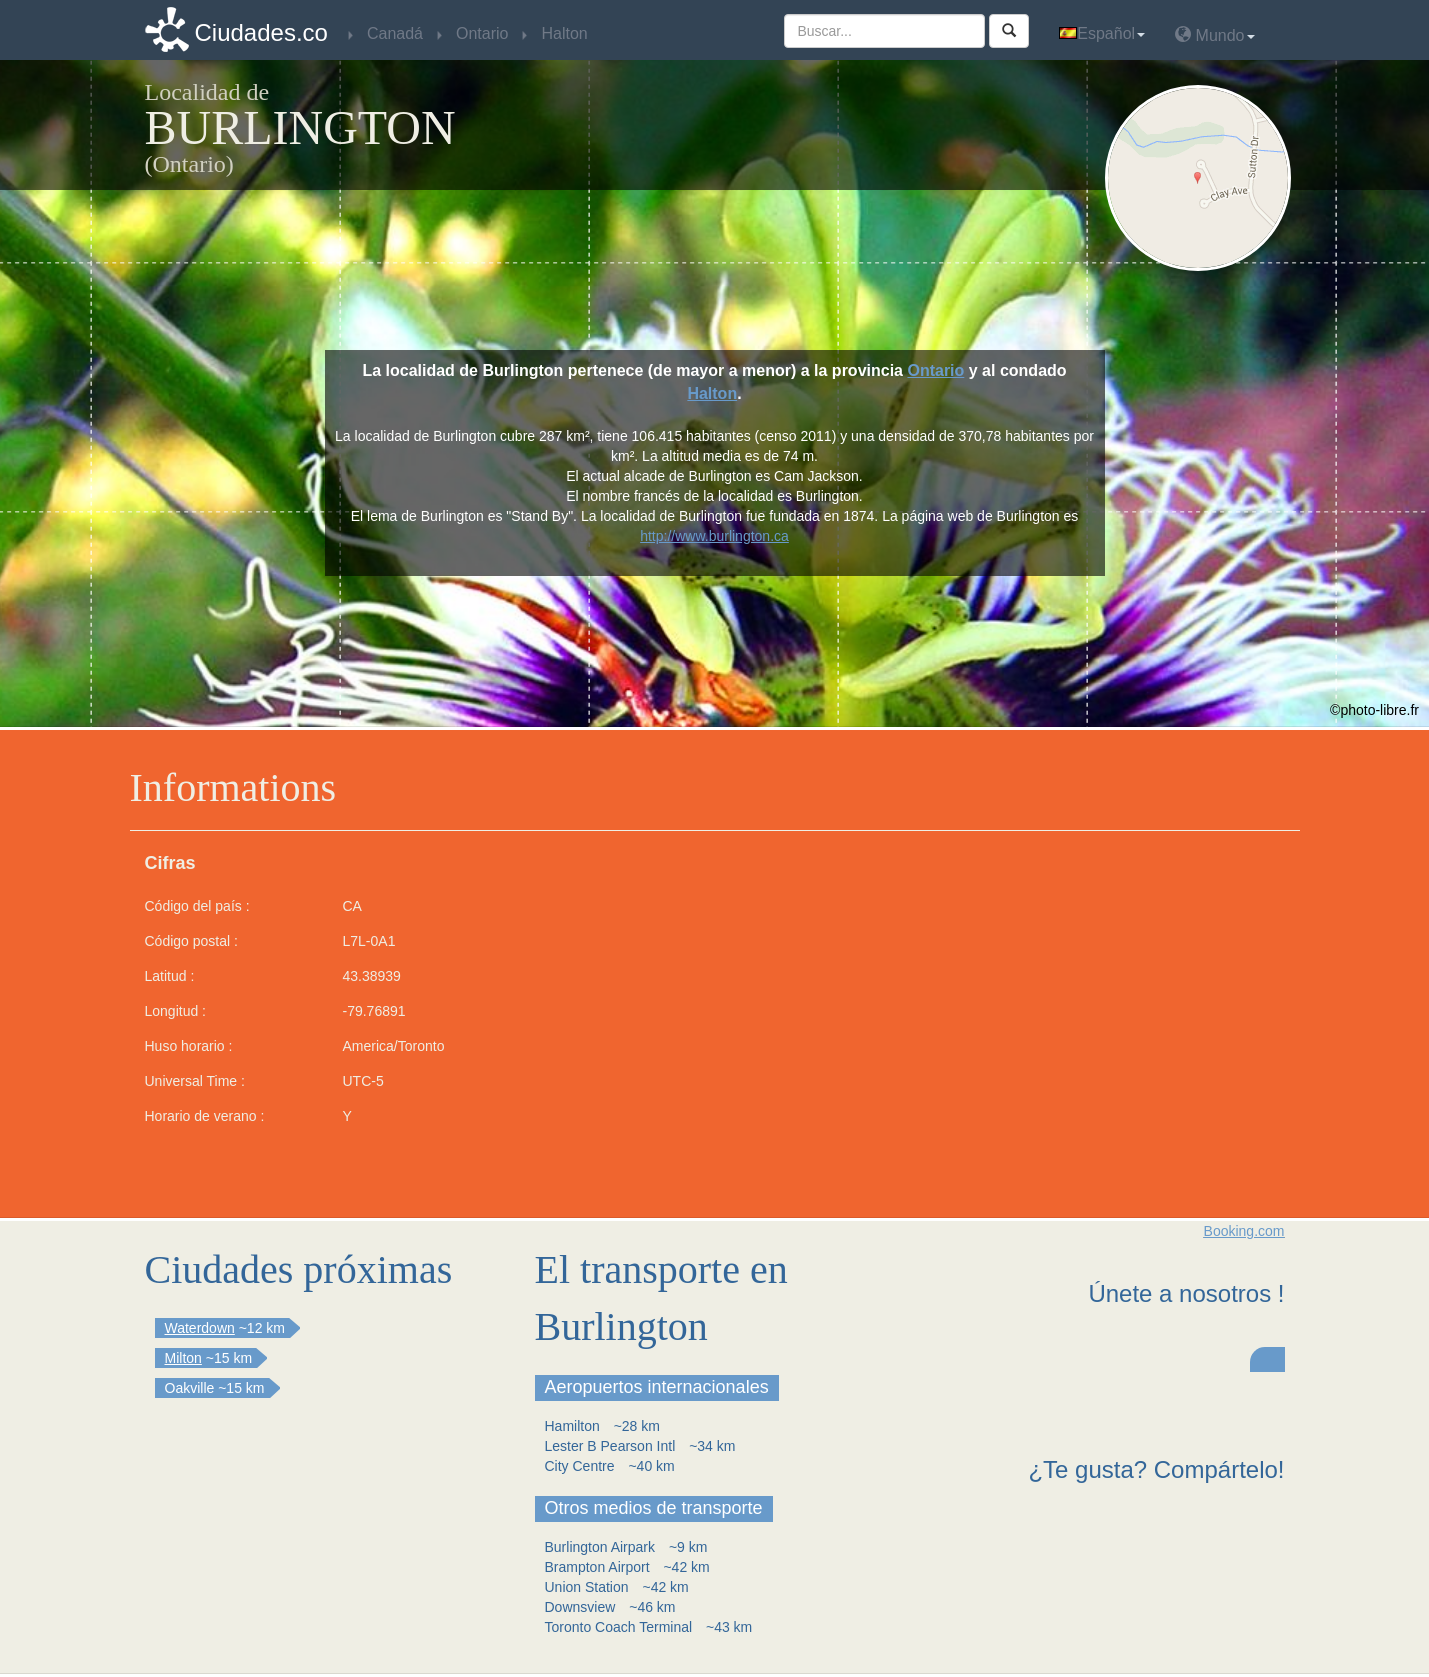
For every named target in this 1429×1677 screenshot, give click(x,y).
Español (1102, 33)
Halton (712, 393)
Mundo (1214, 34)
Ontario (935, 370)
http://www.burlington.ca (714, 536)
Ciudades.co (261, 32)
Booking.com (1244, 1231)
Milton (183, 1358)
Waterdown (200, 1328)
